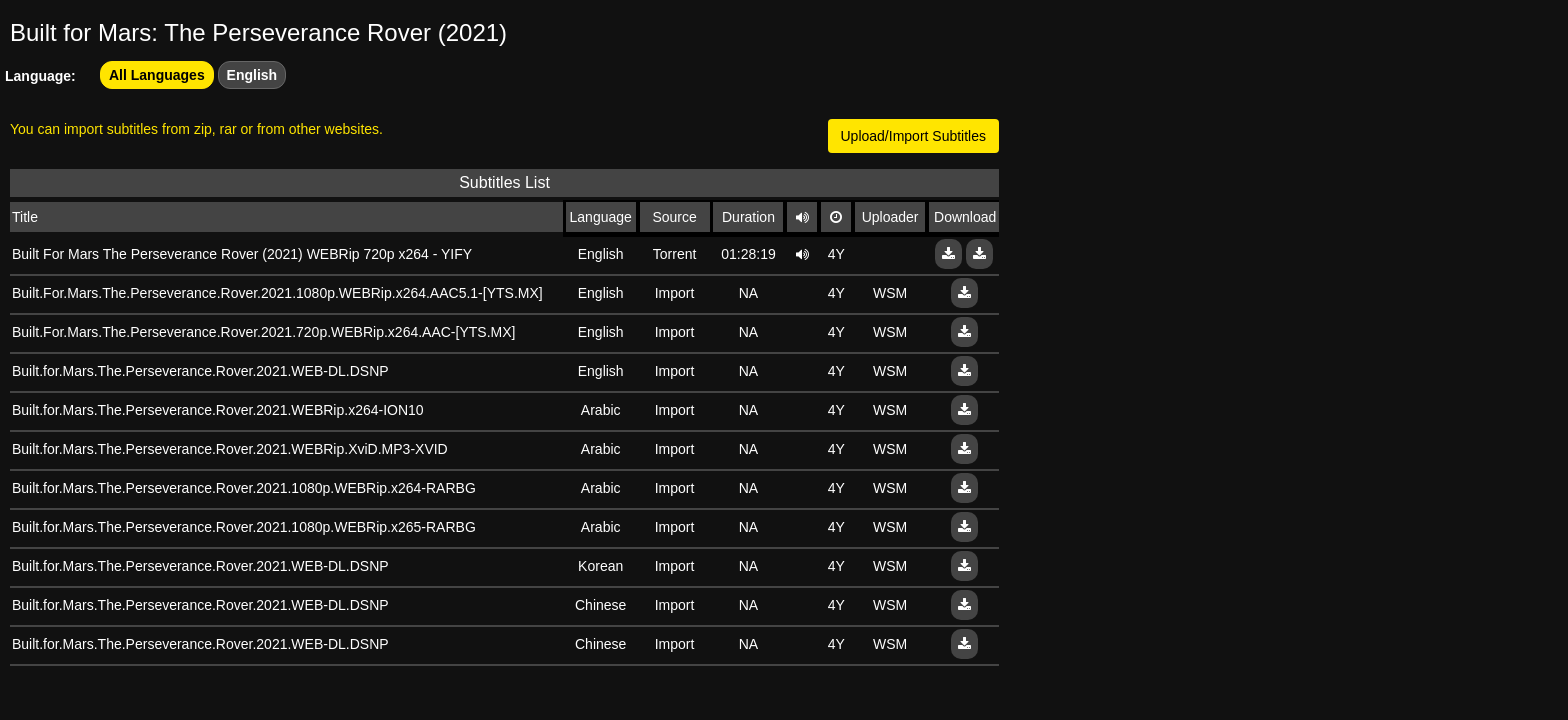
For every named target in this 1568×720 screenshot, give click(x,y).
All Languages (157, 75)
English (252, 75)
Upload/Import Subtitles (914, 136)
